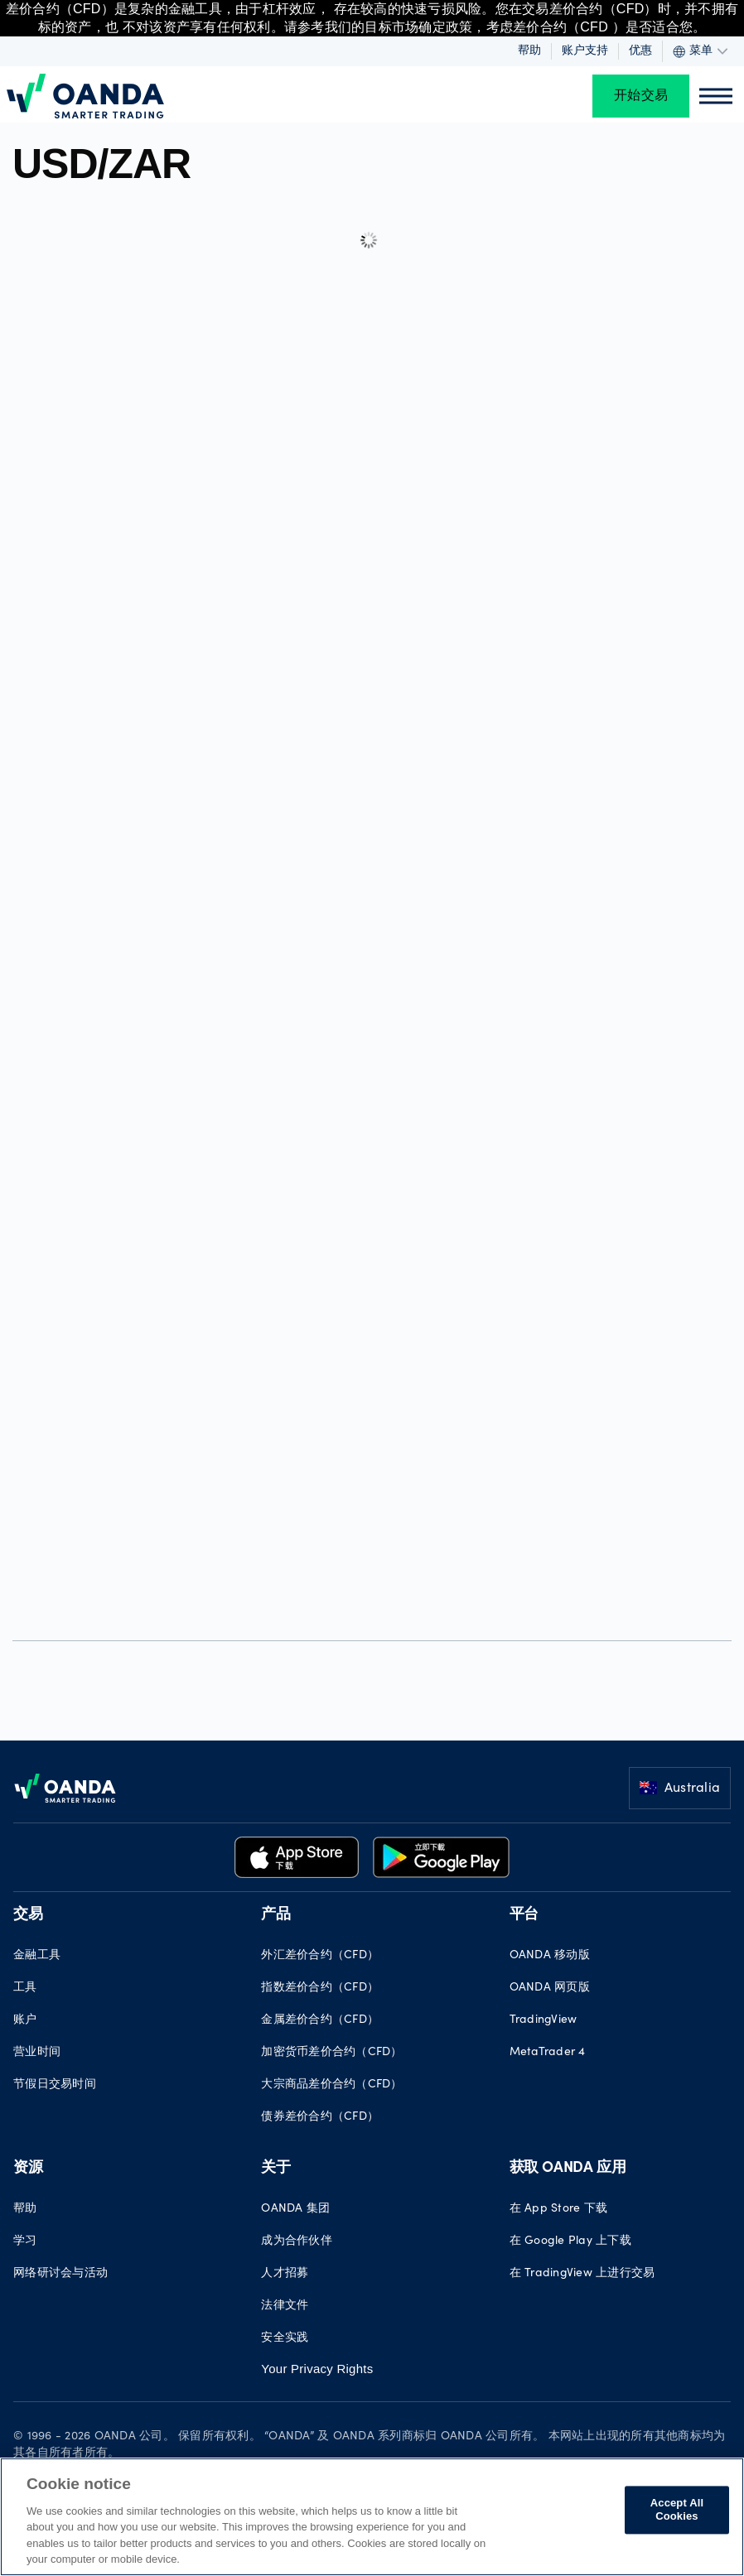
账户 (25, 2020)
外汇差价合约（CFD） (320, 1956)
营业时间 (36, 2052)
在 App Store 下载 (559, 2209)
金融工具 (36, 1956)
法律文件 (284, 2306)
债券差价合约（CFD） (320, 2117)
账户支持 (585, 51)
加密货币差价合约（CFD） (331, 2052)
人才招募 (284, 2274)
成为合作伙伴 (296, 2241)
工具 (25, 1988)
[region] (372, 2517)
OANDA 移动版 (550, 1956)
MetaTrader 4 (548, 2052)
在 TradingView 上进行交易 (582, 2274)
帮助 (529, 51)
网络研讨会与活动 (60, 2274)
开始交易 (641, 96)
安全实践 (284, 2338)
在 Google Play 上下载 (570, 2241)
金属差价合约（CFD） (320, 2020)
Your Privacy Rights (317, 2369)
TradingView (543, 2020)
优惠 (640, 51)
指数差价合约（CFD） (320, 1988)
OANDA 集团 (295, 2209)
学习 (25, 2241)
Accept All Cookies (676, 2510)
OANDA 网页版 (550, 1988)
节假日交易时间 (54, 2085)
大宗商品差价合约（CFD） (331, 2085)
